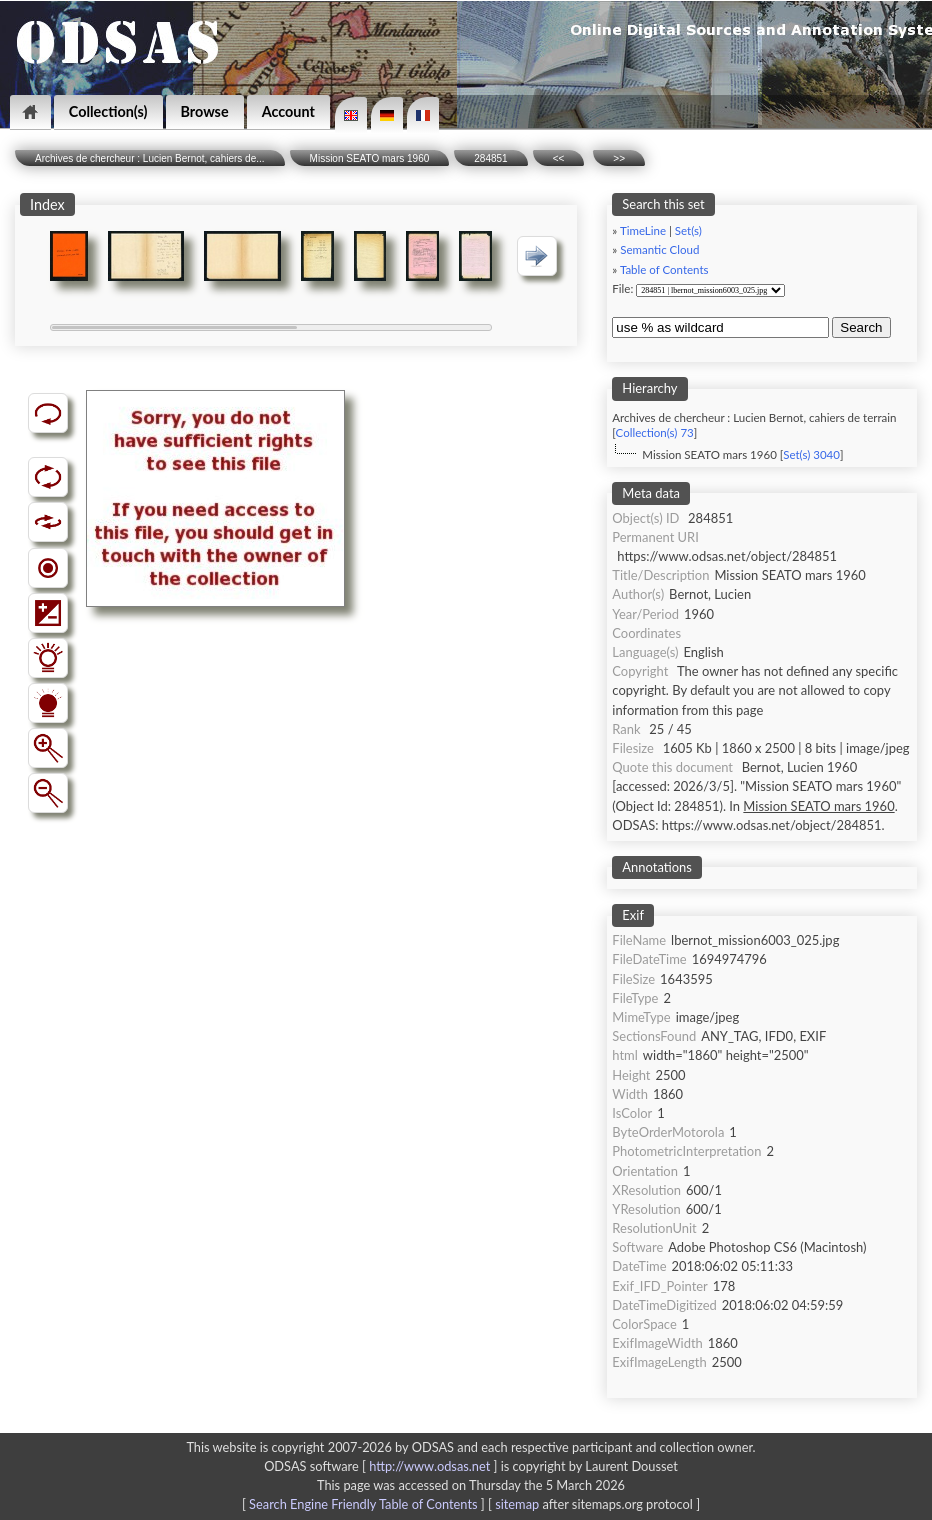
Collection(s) (108, 111)
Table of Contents (664, 269)
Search (861, 327)
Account (288, 111)
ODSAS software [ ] (382, 1466)
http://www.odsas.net (429, 1466)
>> (619, 158)
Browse (205, 111)
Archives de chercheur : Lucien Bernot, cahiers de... (150, 158)
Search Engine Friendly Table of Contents (363, 1504)
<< (559, 158)
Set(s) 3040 (811, 454)
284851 (490, 158)
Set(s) (688, 230)
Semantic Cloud (659, 249)
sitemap (517, 1504)
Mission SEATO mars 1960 (370, 158)
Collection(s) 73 (655, 432)
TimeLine (643, 230)
